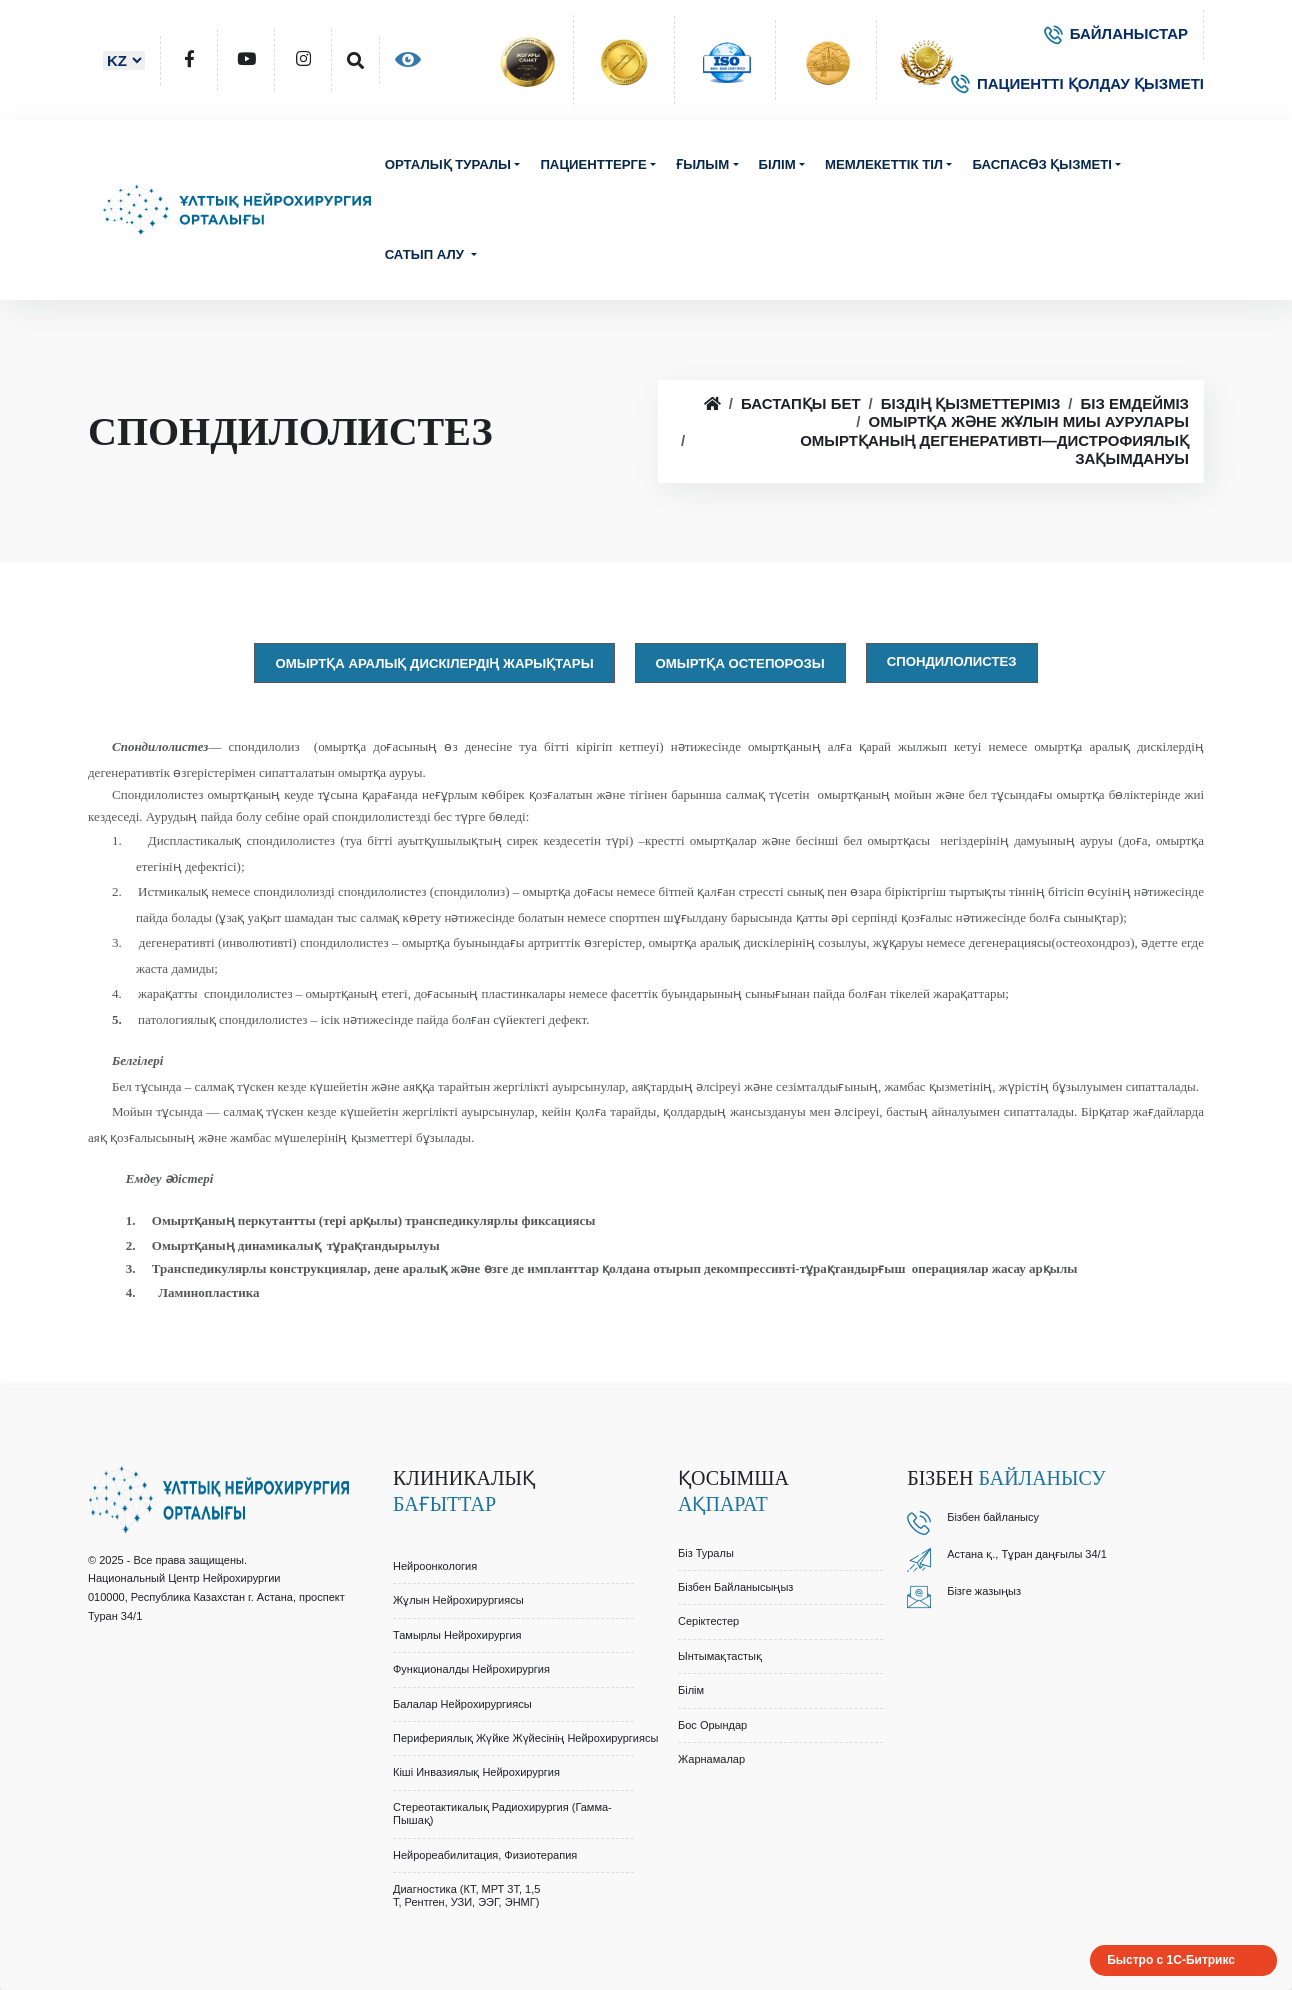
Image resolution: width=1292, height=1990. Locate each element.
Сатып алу (426, 254)
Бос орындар (712, 1725)
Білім (777, 164)
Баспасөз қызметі (1042, 164)
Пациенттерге (593, 164)
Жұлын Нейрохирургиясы (458, 1600)
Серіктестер (708, 1621)
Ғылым (702, 164)
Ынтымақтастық (720, 1656)
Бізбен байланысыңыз (735, 1587)
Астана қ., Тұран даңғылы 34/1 (1027, 1554)
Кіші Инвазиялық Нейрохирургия (476, 1772)
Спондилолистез (952, 661)
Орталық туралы (448, 164)
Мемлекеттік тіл (884, 164)
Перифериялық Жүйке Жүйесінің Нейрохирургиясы (525, 1738)
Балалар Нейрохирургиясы (462, 1704)
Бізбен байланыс (990, 1517)
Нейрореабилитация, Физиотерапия (485, 1855)
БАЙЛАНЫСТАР (1116, 33)
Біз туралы (706, 1553)
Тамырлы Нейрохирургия (457, 1635)
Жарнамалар (711, 1759)
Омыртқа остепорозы (740, 663)
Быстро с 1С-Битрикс (1171, 1960)
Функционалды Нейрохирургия (471, 1669)
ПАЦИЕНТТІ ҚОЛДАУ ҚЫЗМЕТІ (1077, 83)
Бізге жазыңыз (984, 1591)
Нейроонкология (435, 1566)
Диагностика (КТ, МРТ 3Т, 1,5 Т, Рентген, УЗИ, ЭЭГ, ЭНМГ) (466, 1895)
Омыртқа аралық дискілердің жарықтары (434, 663)
